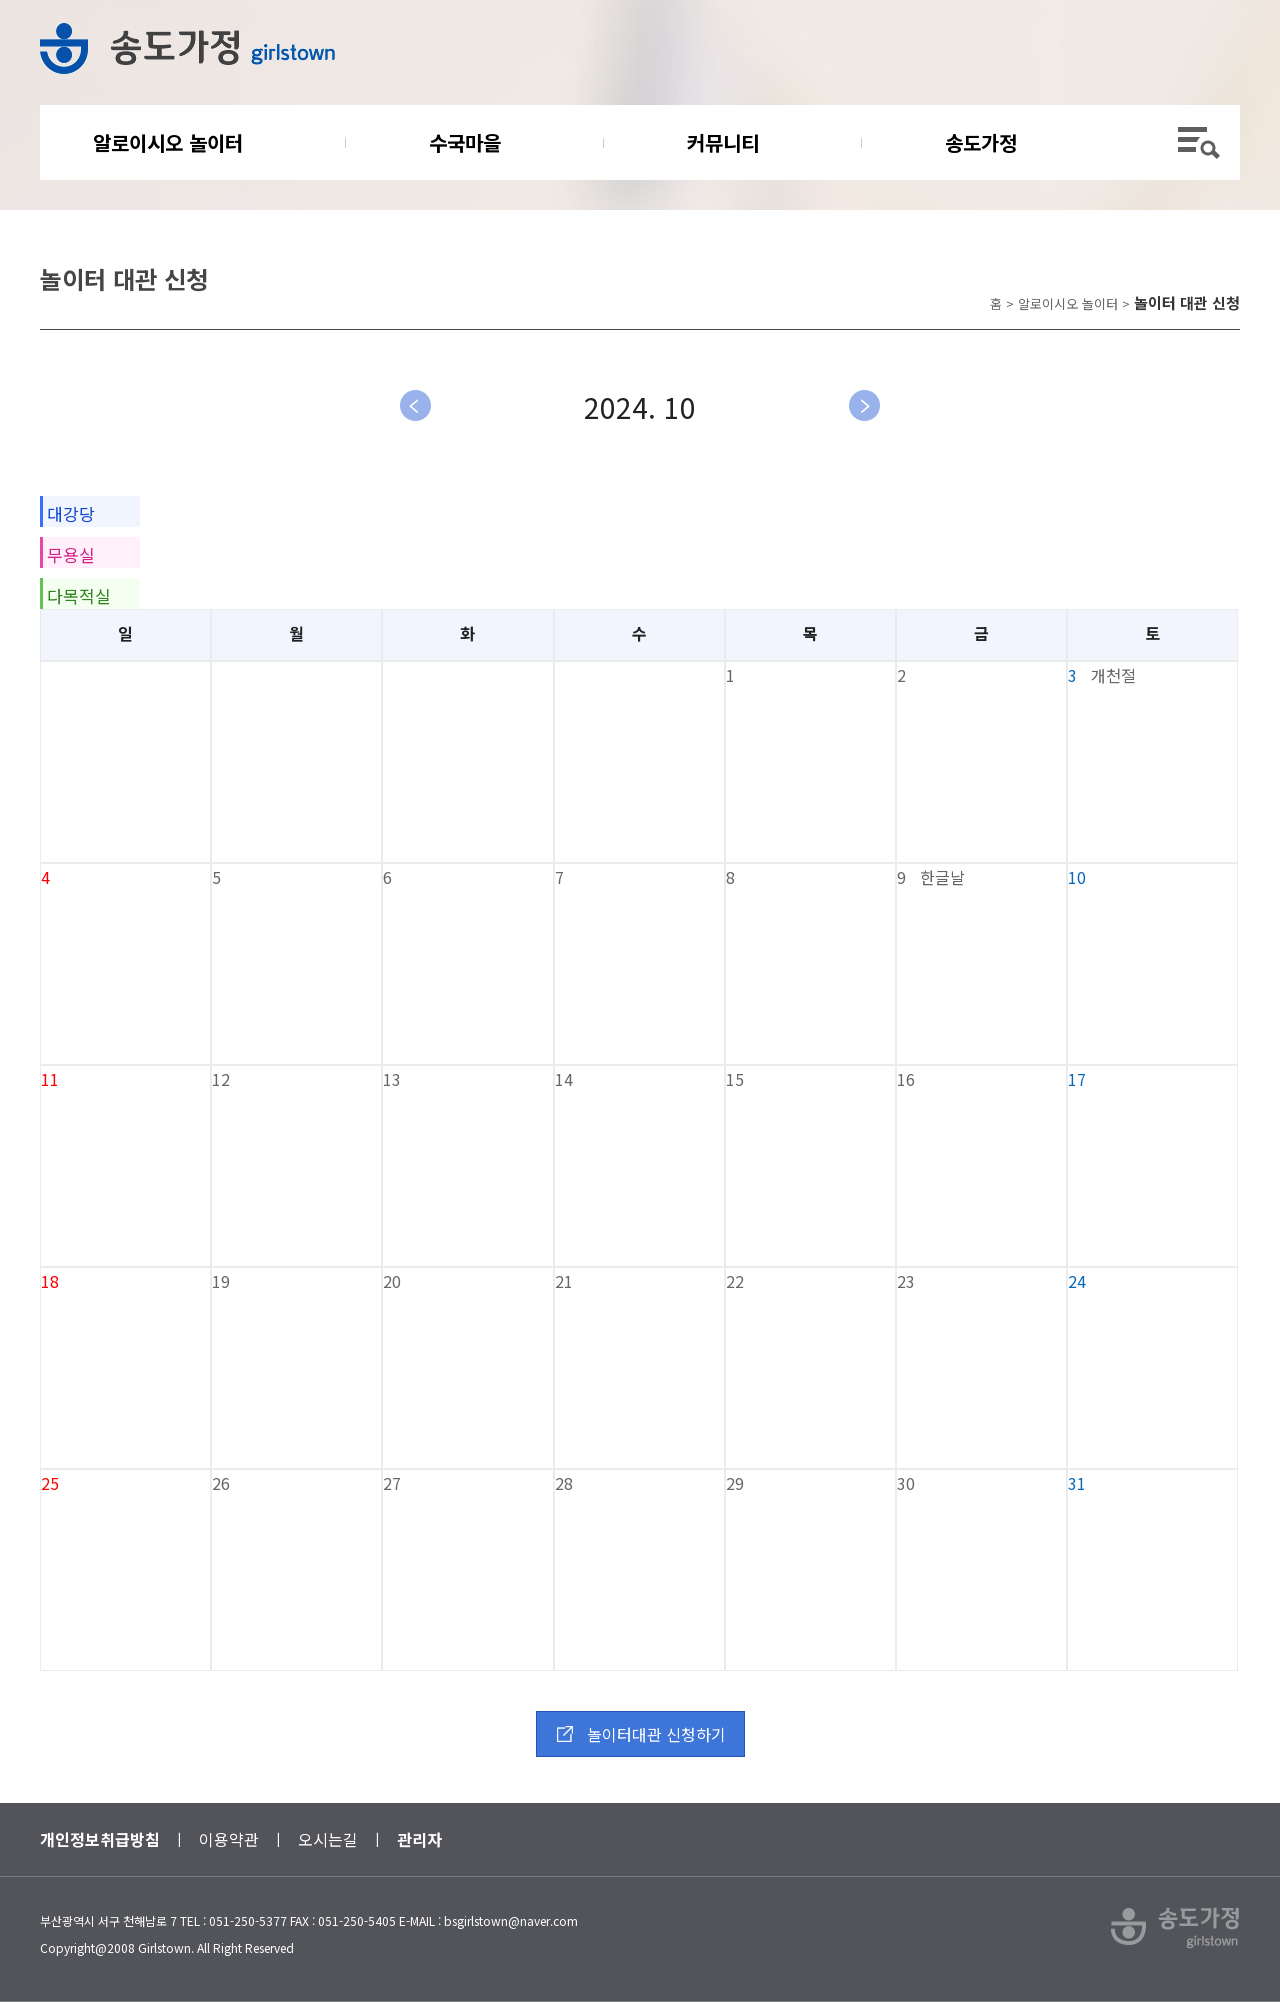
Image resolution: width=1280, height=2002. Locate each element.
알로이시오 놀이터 (168, 142)
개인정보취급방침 (100, 1839)
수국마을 (465, 142)
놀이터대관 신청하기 (656, 1734)
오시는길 (328, 1839)
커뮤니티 (723, 142)
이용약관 (229, 1839)
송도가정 (981, 142)
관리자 (419, 1839)
